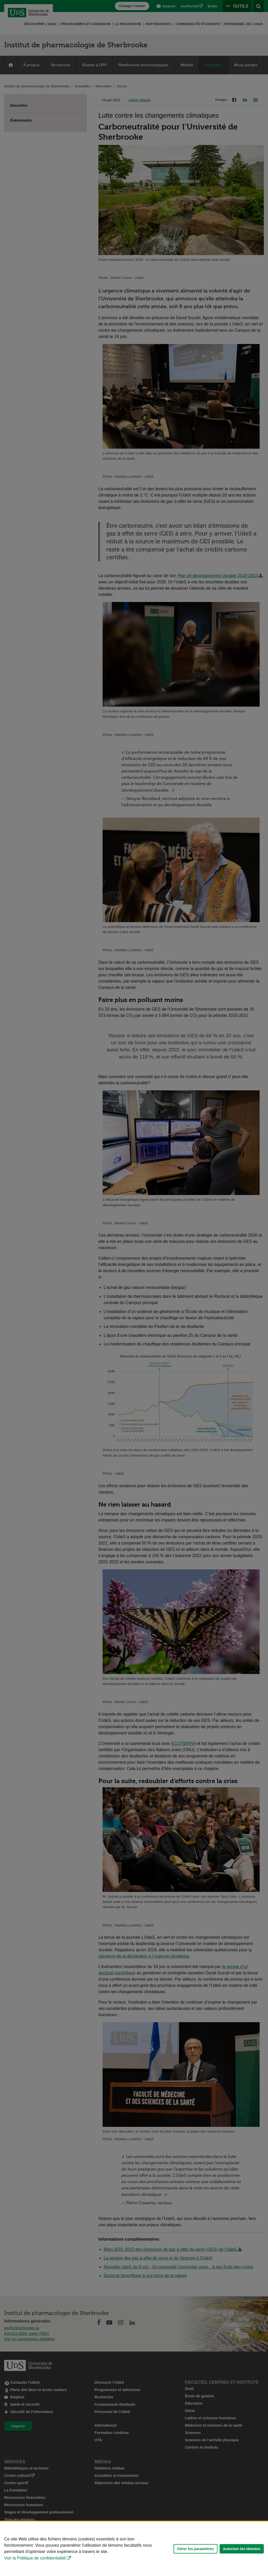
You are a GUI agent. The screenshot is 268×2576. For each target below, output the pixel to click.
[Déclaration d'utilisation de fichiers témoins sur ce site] (134, 2548)
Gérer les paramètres (195, 2549)
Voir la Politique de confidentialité (35, 2558)
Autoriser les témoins (241, 2549)
